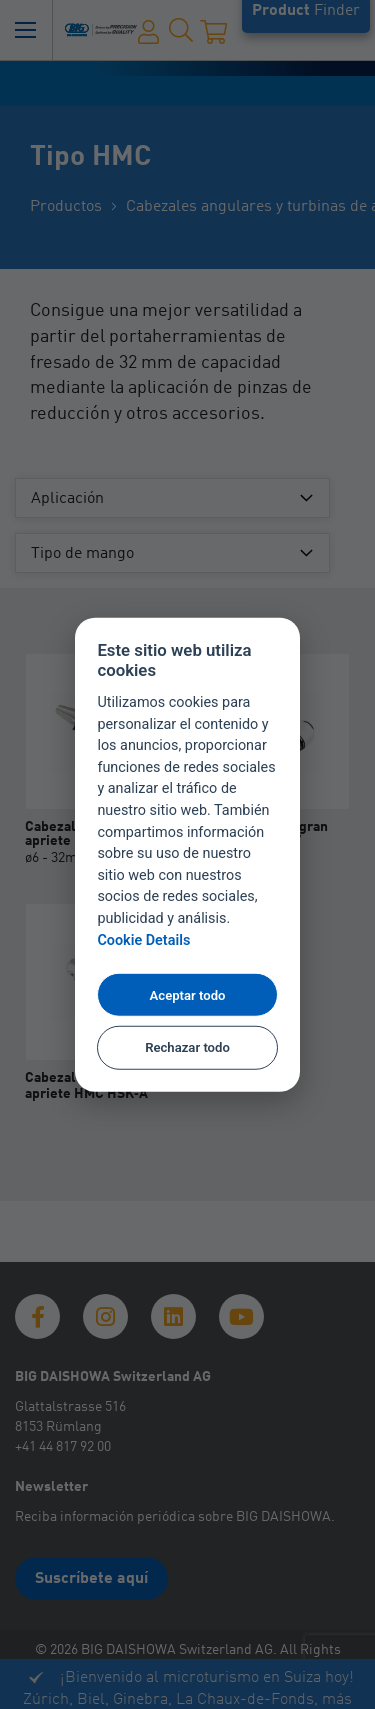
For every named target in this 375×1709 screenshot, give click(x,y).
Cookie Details (143, 940)
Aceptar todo (188, 994)
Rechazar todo (187, 1046)
